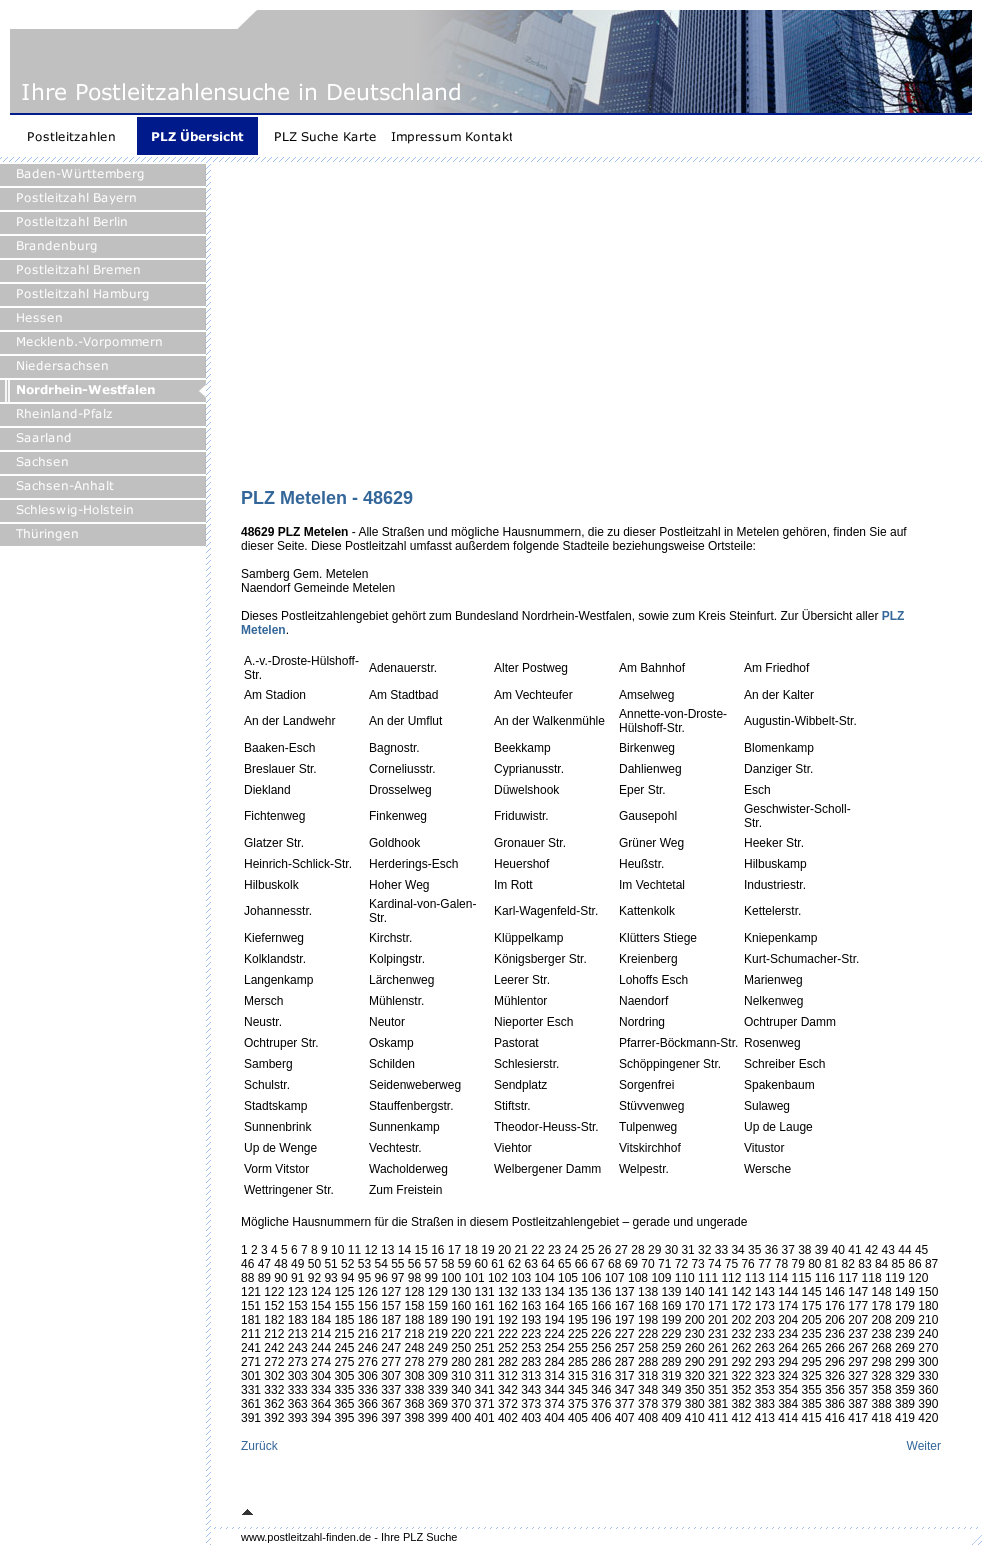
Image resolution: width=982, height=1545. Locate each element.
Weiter (924, 1446)
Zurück (259, 1446)
